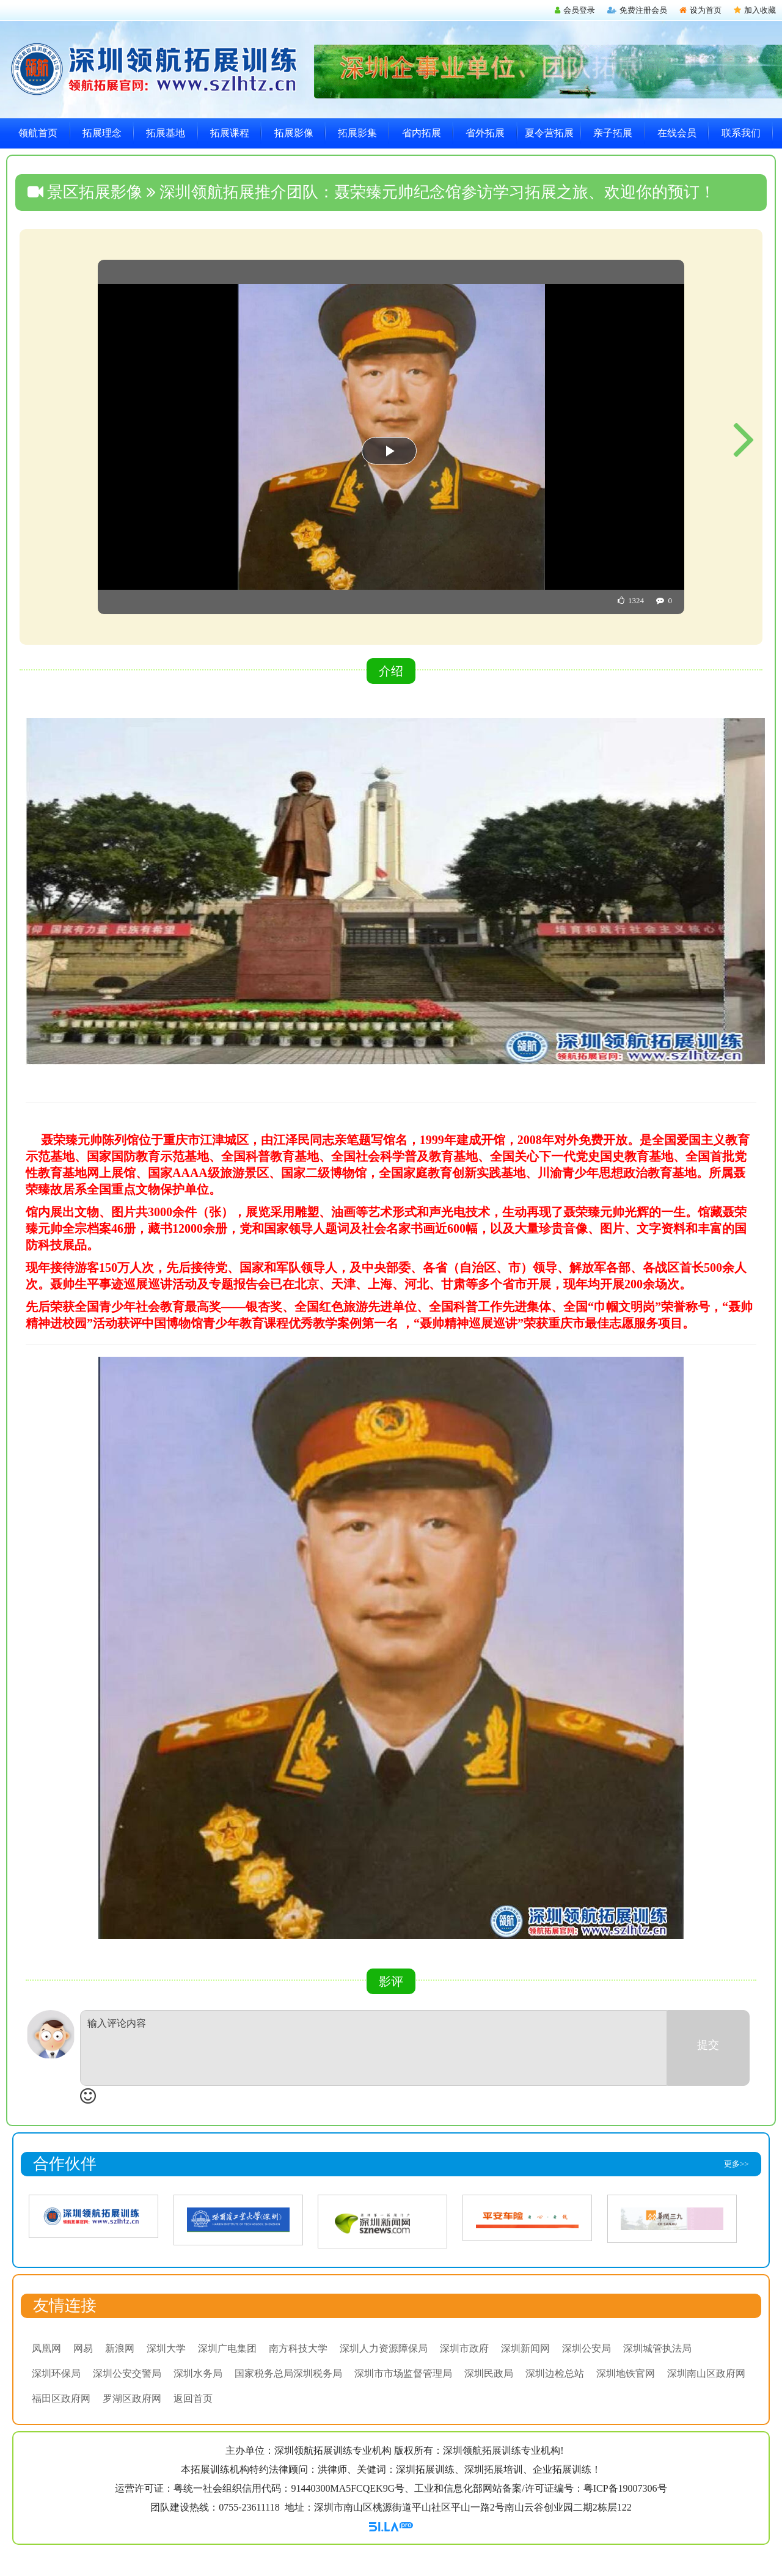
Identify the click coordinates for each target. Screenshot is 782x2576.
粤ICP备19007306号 (625, 2488)
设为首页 (700, 10)
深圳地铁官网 (625, 2373)
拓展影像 (293, 133)
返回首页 (193, 2398)
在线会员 (676, 133)
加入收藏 (755, 10)
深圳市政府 (464, 2348)
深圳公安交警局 (127, 2373)
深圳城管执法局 (657, 2348)
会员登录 (575, 10)
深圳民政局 (488, 2373)
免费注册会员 (637, 10)
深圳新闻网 (525, 2348)
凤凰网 (46, 2348)
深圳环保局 (56, 2373)
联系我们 (741, 133)
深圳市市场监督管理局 (403, 2373)
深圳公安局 (586, 2348)
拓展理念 (102, 133)
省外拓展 (485, 133)
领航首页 (37, 133)
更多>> (736, 2163)
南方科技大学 (298, 2348)
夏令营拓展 (549, 133)
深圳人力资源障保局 (384, 2348)
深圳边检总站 (554, 2373)
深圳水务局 (198, 2373)
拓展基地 (165, 133)
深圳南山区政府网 (706, 2373)
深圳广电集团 (227, 2348)
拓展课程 (229, 133)
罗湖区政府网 (132, 2398)
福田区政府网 (61, 2398)
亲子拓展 (612, 133)
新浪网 (119, 2348)
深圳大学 (166, 2348)
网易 (83, 2348)
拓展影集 (357, 133)
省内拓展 (421, 133)
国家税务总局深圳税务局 (288, 2373)
